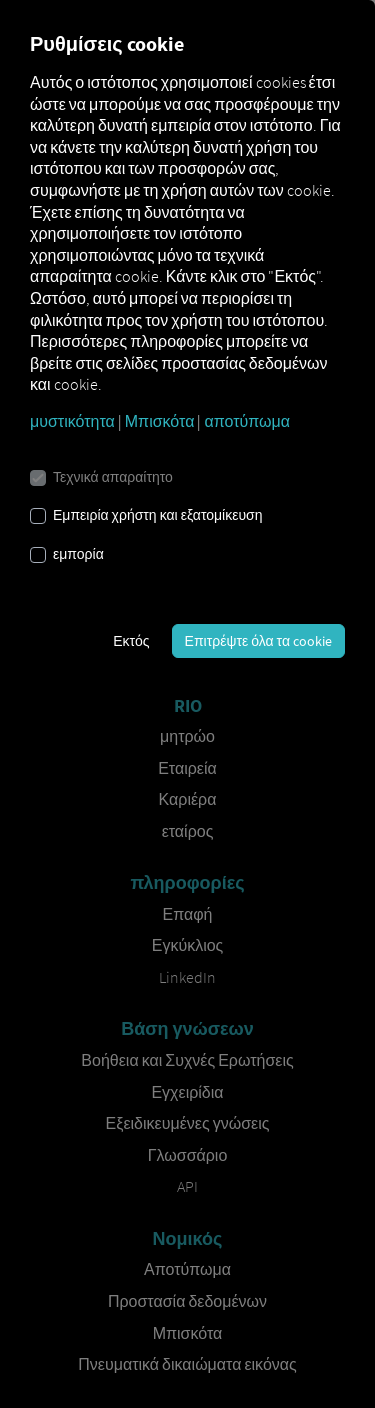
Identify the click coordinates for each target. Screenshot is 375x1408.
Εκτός (131, 641)
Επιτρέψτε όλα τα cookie (258, 641)
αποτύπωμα (247, 421)
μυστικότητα (72, 421)
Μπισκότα (160, 421)
